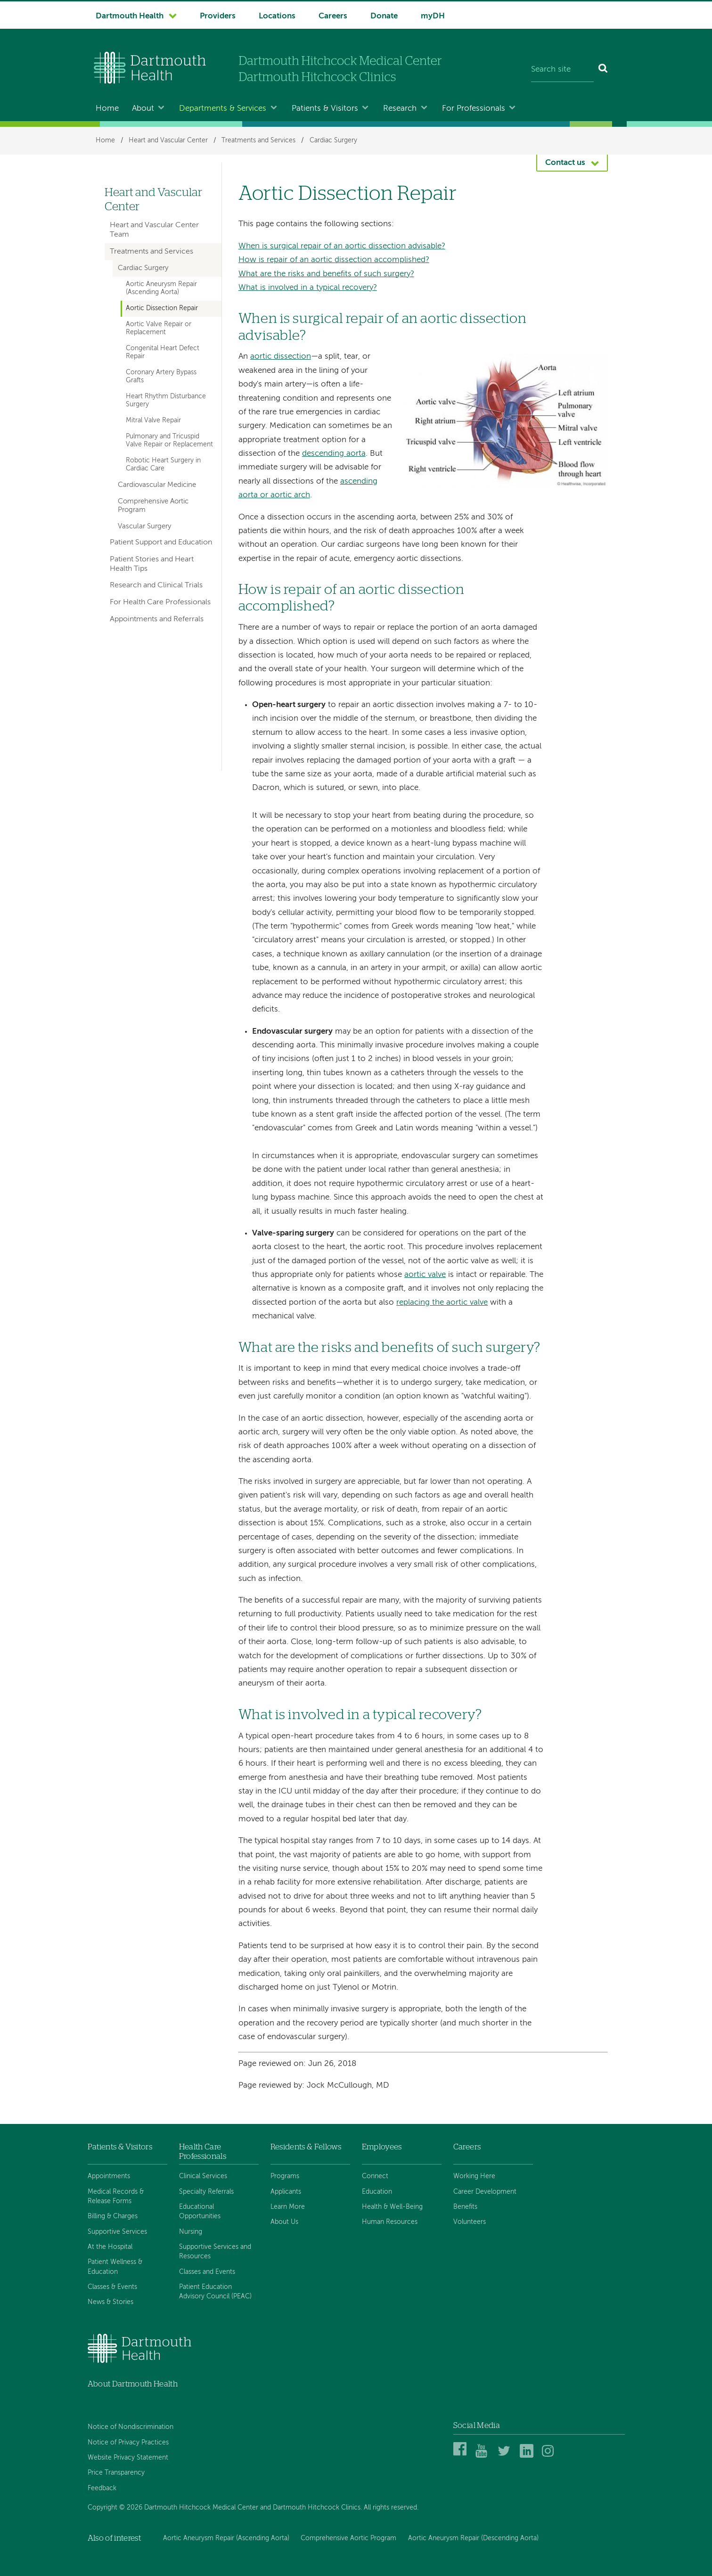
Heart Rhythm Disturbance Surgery (166, 400)
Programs (284, 2176)
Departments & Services (222, 109)
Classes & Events (112, 2287)
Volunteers (469, 2222)
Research (400, 109)
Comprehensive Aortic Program (153, 506)
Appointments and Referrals (157, 619)
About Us (284, 2222)
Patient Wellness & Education (115, 2267)
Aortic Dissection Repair (162, 308)
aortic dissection (280, 357)
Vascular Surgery (144, 526)
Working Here (474, 2176)
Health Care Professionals (202, 2151)
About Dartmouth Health (133, 2384)
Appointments (109, 2176)
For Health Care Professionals (160, 602)
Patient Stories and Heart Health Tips (152, 564)
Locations (277, 16)
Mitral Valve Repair (153, 420)
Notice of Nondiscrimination (130, 2427)
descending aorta (334, 454)
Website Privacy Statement (128, 2457)
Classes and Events (207, 2272)
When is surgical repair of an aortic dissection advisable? (341, 246)
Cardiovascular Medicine (157, 485)
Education (377, 2192)
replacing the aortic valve (442, 1303)
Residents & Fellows (305, 2147)
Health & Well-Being (392, 2207)
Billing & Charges (113, 2216)
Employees (382, 2147)
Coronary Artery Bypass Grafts (161, 376)
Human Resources (389, 2222)
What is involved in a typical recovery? (307, 288)
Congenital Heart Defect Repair (162, 352)
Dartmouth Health (130, 16)
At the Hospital (110, 2247)
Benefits (465, 2207)
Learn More (287, 2207)
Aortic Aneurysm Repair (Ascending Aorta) (161, 288)
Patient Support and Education (161, 542)
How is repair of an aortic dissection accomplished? (333, 260)
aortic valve (425, 1275)
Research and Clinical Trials (156, 585)
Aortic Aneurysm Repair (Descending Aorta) (473, 2538)
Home (107, 109)
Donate (384, 16)
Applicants (285, 2192)
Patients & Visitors (325, 109)
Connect (375, 2176)
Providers (218, 16)
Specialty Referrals (206, 2192)
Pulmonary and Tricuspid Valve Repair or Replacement (169, 440)
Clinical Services (203, 2176)
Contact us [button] (565, 163)
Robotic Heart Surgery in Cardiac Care (163, 464)
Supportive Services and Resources (215, 2252)
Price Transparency (116, 2472)
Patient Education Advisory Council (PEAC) (215, 2292)
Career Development (484, 2192)
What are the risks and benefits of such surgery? (326, 274)
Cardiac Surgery (333, 140)
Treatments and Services (258, 140)
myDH (433, 16)
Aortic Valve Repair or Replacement (158, 328)
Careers (333, 16)
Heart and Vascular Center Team (154, 230)
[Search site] (562, 70)
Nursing (190, 2232)
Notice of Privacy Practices (128, 2442)
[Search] (603, 70)
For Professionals (473, 109)
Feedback (102, 2488)
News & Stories (110, 2302)
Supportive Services (117, 2232)
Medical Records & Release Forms (116, 2197)
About (143, 109)
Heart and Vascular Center (168, 140)
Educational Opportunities (200, 2212)
